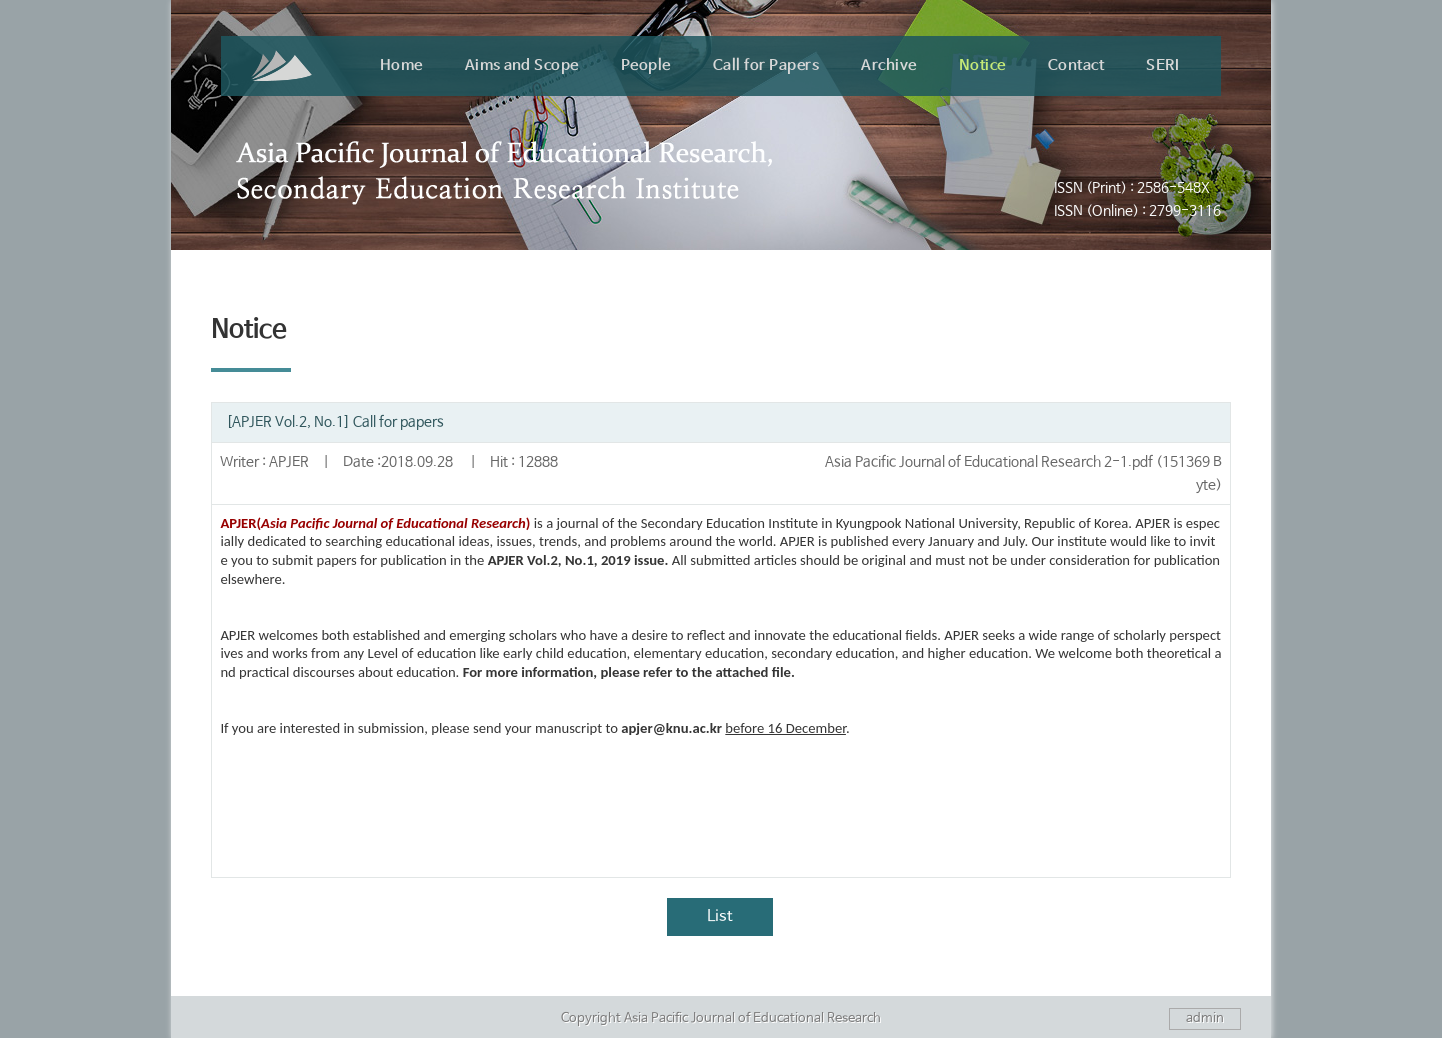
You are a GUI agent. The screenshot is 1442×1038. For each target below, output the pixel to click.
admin (1205, 1018)
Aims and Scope (522, 65)
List (720, 916)
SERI (1162, 65)
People (646, 65)
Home (401, 65)
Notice (982, 65)
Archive (889, 65)
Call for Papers (766, 65)
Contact (1076, 65)
